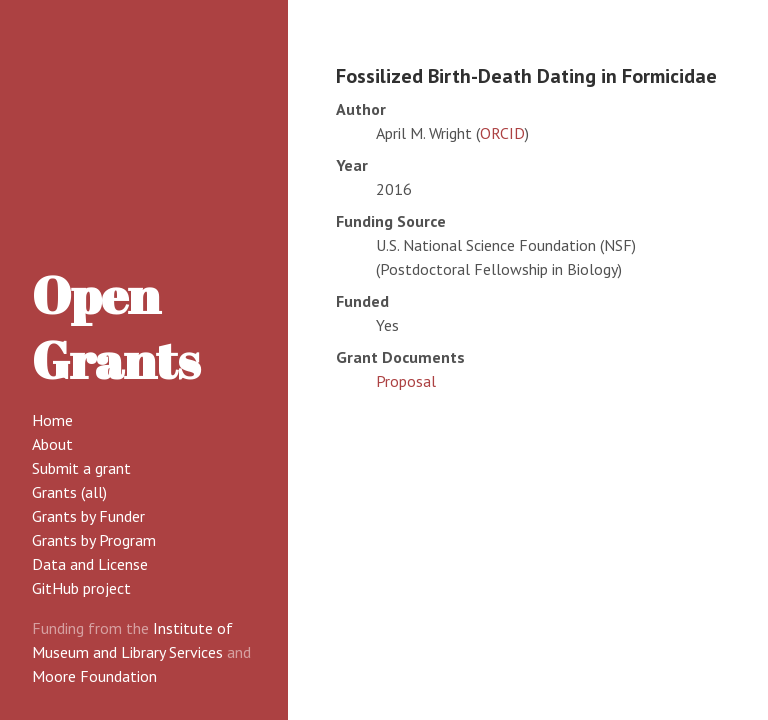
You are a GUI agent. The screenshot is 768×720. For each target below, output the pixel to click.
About (52, 444)
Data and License (90, 564)
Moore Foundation (94, 676)
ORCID (502, 133)
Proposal (406, 381)
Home (52, 420)
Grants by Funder (88, 516)
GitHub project (81, 588)
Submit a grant (81, 468)
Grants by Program (94, 540)
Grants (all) (69, 492)
